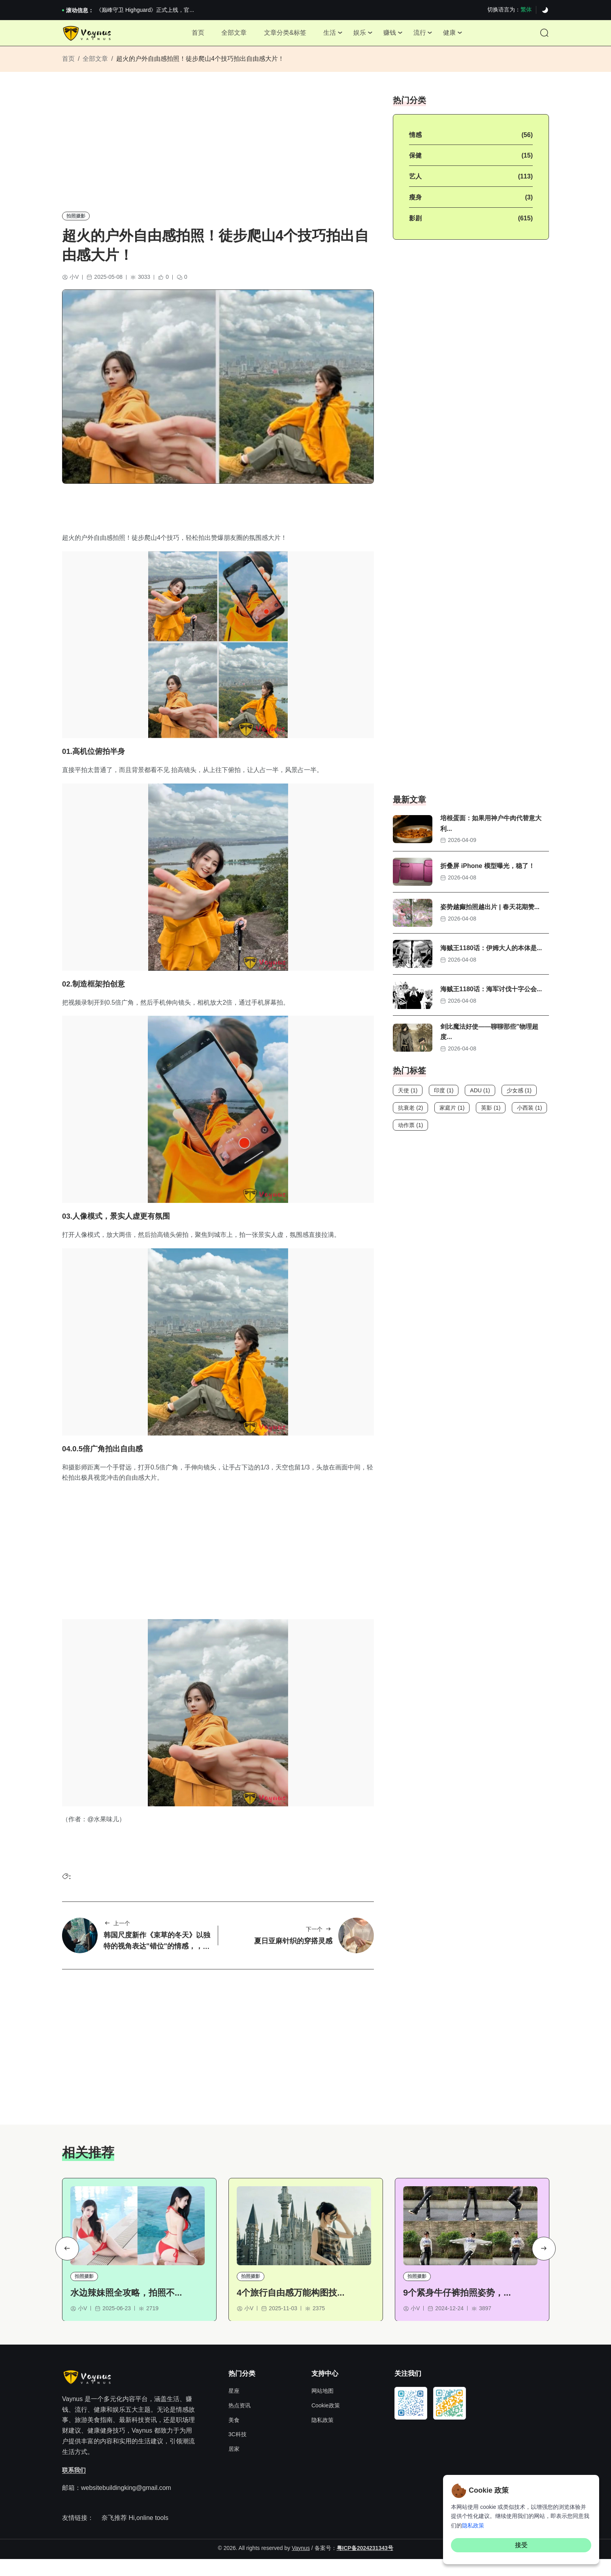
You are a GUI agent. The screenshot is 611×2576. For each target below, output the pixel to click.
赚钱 (393, 35)
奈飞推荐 (114, 2534)
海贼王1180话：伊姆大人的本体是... (491, 956)
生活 (328, 35)
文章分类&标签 (281, 35)
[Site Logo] (88, 36)
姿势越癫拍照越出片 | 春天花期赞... (489, 915)
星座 (233, 2408)
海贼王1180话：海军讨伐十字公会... (491, 997)
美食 (233, 2437)
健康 (458, 35)
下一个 (319, 1943)
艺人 (415, 183)
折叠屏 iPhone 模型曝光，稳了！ (487, 874)
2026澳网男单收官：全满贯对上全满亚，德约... (154, 10)
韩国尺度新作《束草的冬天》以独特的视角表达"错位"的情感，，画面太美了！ (157, 1961)
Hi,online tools (148, 2534)
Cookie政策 (325, 2423)
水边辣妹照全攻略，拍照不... (126, 2310)
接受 (521, 2545)
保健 (415, 163)
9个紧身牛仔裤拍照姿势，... (457, 2310)
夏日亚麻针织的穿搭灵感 (293, 1956)
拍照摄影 (75, 222)
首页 (189, 35)
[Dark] (545, 10)
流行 (425, 35)
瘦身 (415, 204)
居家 (233, 2466)
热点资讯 (239, 2423)
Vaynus (301, 2565)
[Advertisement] (218, 156)
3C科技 (237, 2452)
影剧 (415, 225)
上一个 (117, 1937)
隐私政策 (322, 2437)
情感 (415, 142)
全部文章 (228, 35)
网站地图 (322, 2408)
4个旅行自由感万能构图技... (291, 2310)
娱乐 (361, 35)
